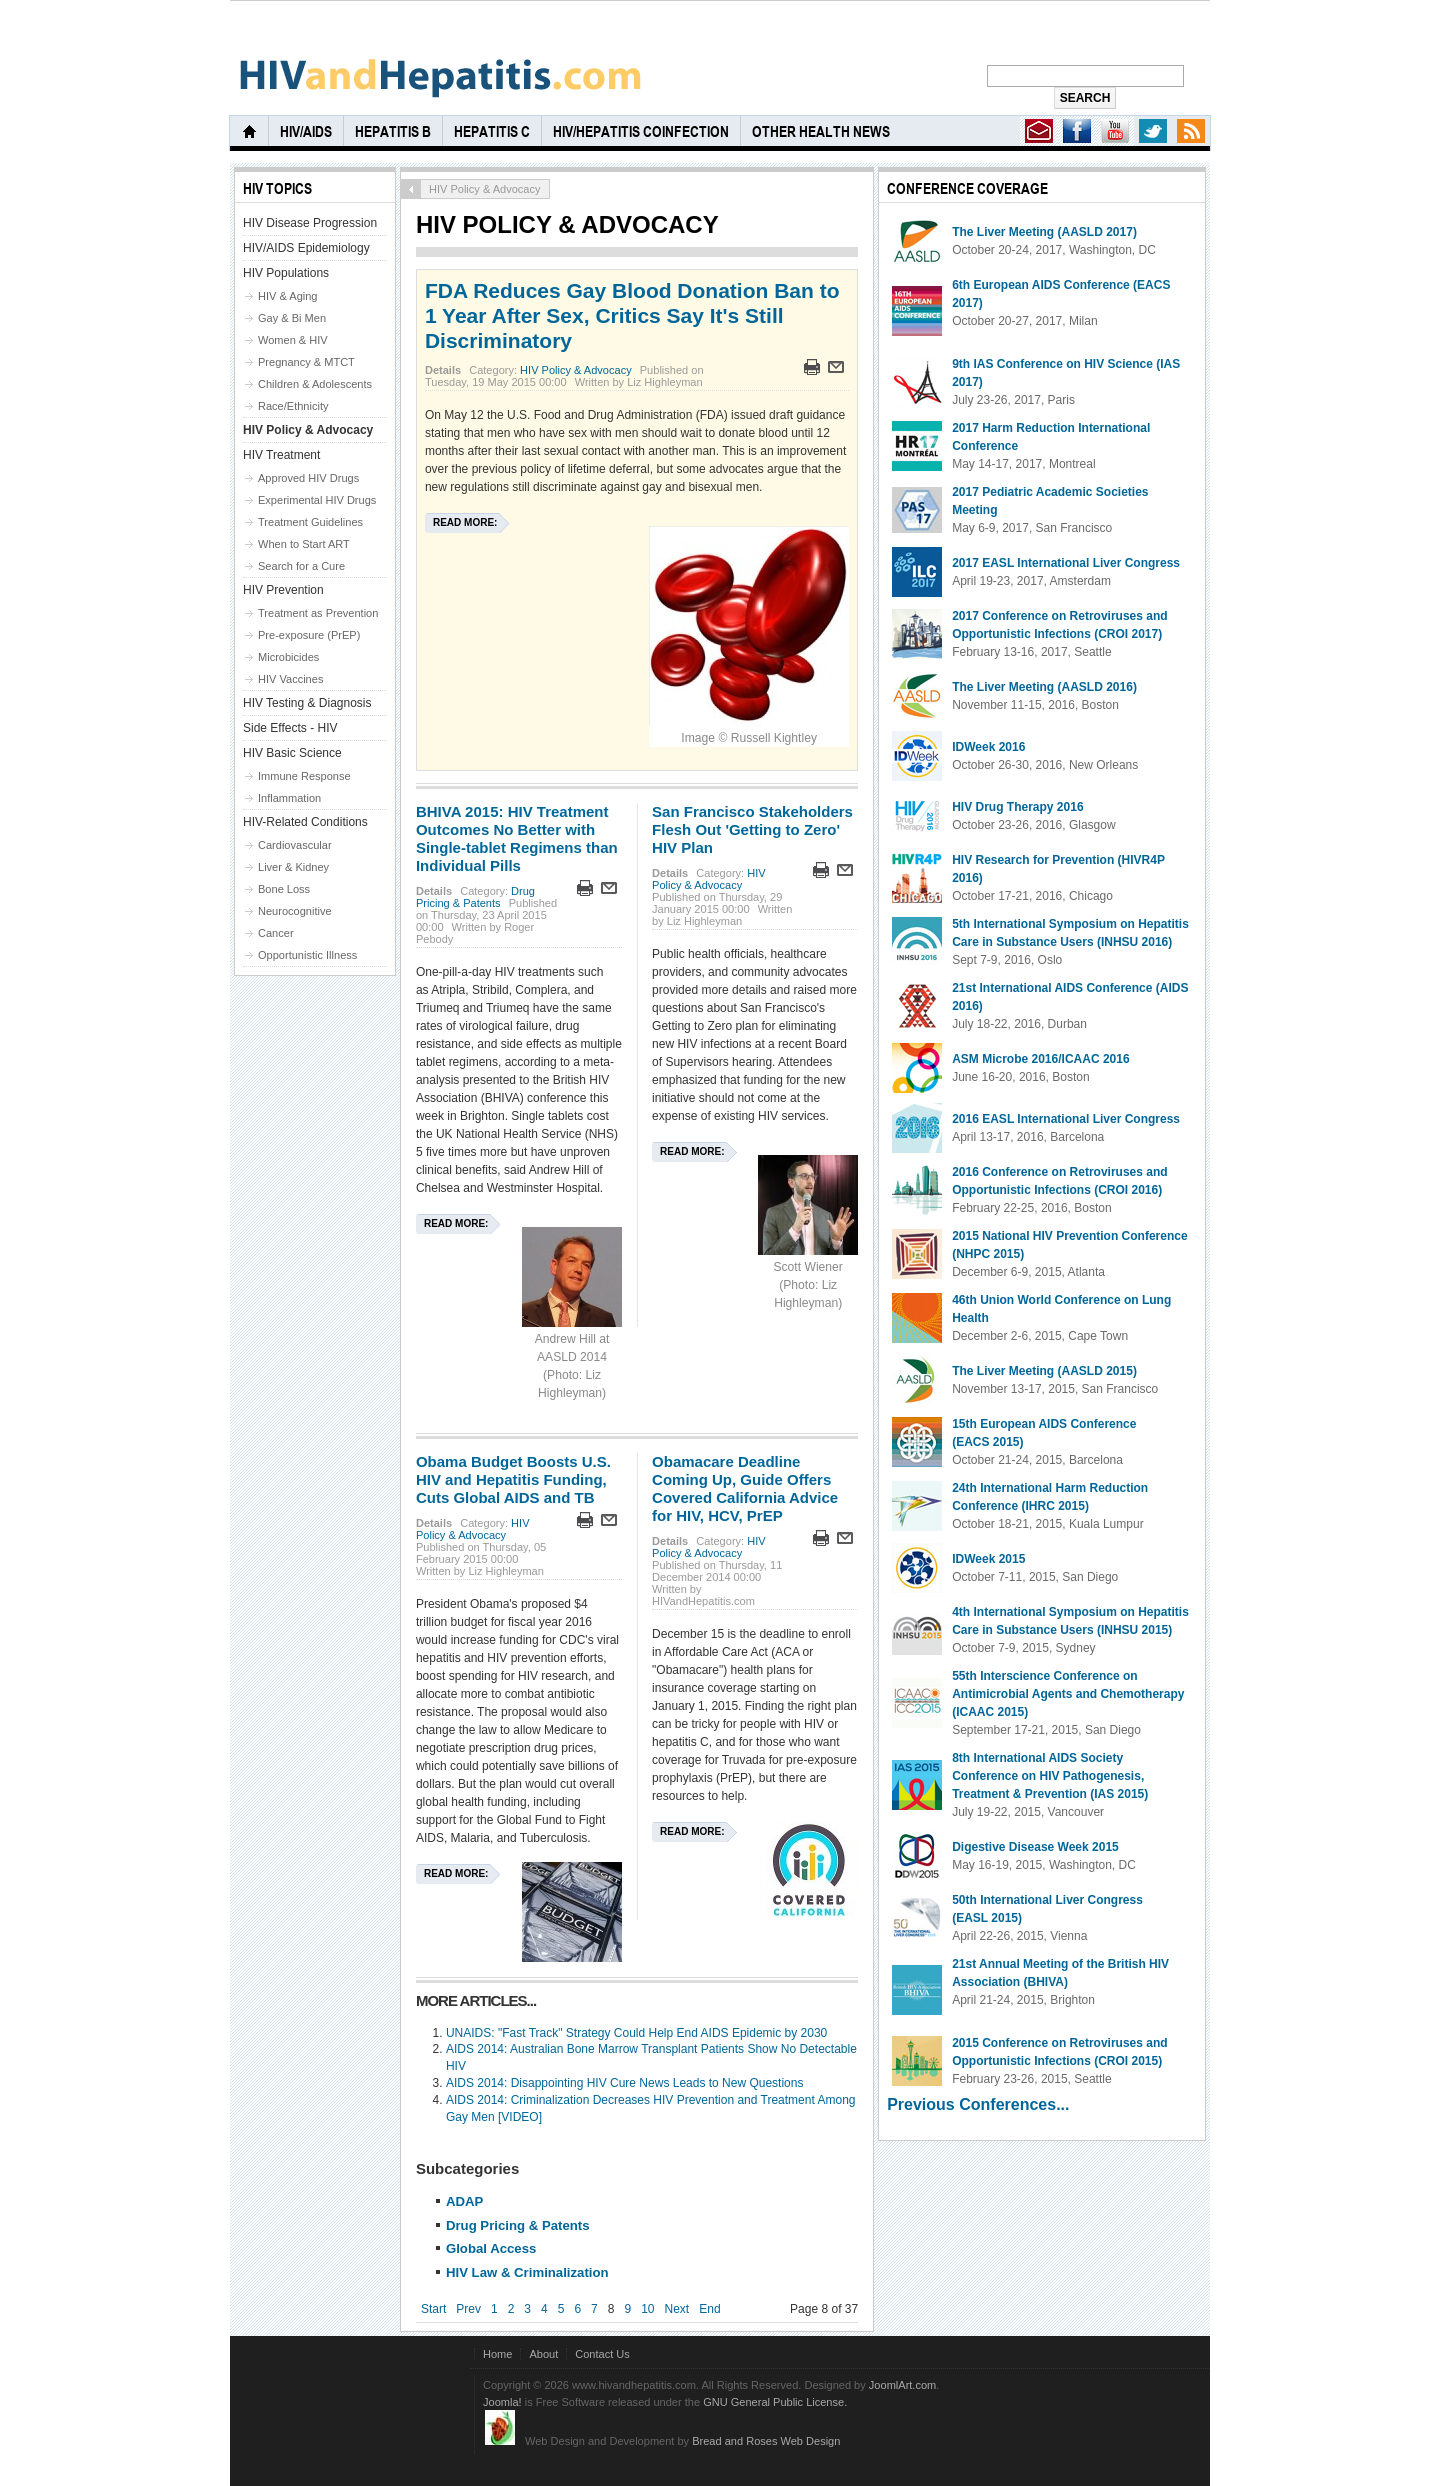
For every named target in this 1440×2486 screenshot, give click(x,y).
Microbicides (288, 657)
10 (647, 2309)
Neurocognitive (295, 911)
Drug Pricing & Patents (475, 897)
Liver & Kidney (293, 867)
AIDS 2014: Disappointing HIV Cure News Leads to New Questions (625, 2083)
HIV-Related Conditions (305, 822)
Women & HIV (293, 340)
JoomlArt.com (902, 2385)
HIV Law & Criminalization (527, 2272)
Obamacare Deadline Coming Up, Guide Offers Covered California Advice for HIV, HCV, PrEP (745, 1488)
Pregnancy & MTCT (306, 362)
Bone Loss (284, 889)
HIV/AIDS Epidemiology (306, 248)
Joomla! (502, 2402)
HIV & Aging (287, 296)
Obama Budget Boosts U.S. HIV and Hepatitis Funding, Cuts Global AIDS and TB (513, 1479)
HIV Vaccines (290, 679)
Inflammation (289, 798)
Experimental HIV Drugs (317, 500)
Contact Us (602, 2354)
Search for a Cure (301, 566)
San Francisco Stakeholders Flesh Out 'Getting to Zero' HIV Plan (752, 829)
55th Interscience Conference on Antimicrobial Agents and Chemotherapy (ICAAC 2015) (1068, 1694)
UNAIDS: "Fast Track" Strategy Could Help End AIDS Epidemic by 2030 (636, 2033)
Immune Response (304, 776)
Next (677, 2309)
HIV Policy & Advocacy (576, 370)
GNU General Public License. (775, 2402)
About (543, 2354)
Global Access (491, 2248)
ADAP (464, 2201)
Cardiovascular (295, 845)
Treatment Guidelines (310, 522)
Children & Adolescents (315, 384)
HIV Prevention (283, 590)
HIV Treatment (281, 455)
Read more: (465, 522)
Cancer (276, 933)
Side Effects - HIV (290, 728)
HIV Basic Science (292, 753)
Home (497, 2354)
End (709, 2309)
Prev (468, 2309)
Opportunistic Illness (307, 955)
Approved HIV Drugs (308, 478)
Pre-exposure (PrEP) (309, 635)
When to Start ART (304, 544)
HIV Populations (286, 273)
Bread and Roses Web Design (766, 2441)
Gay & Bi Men (292, 318)
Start (433, 2309)
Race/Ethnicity (293, 406)
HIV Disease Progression (310, 223)
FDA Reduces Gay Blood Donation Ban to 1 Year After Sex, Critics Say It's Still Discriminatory (632, 315)
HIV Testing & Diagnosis (307, 703)
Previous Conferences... (978, 2104)
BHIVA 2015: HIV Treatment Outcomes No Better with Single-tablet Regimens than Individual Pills (517, 838)
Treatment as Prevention (318, 613)
